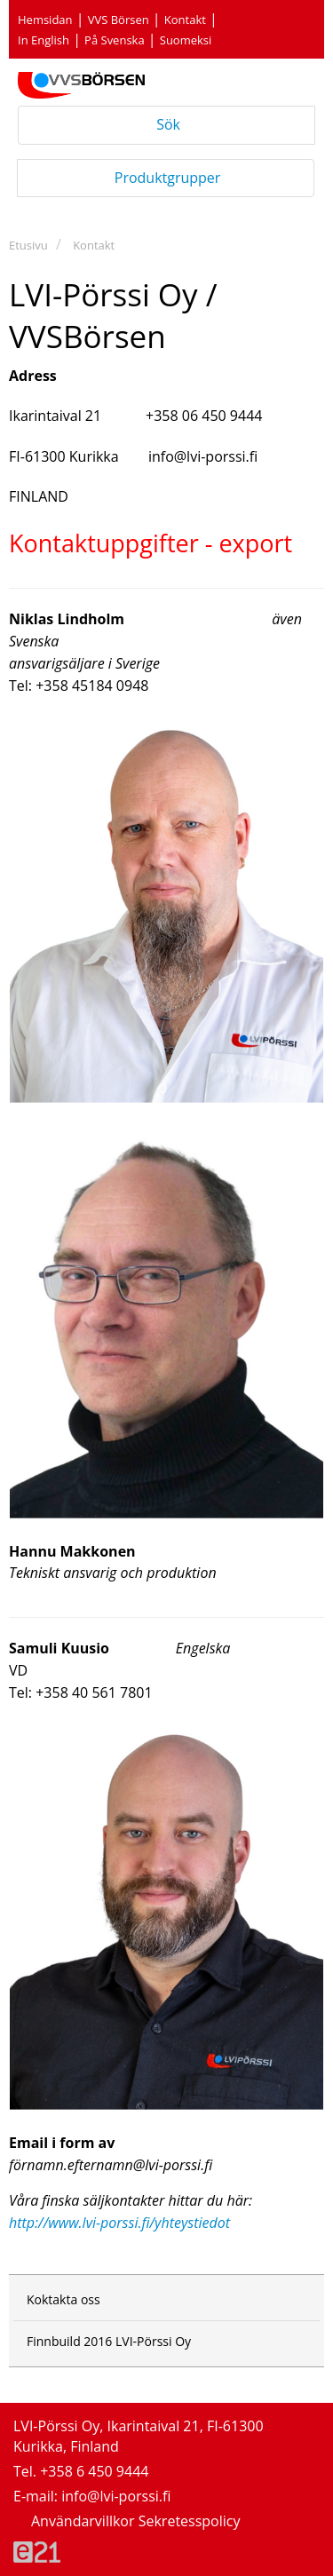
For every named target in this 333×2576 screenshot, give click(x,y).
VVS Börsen (118, 20)
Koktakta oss (63, 2299)
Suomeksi (186, 40)
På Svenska (114, 40)
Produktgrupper (168, 177)
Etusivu (28, 245)
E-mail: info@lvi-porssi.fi (91, 2496)
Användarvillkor (85, 2521)
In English (43, 40)
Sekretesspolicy (190, 2521)
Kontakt (185, 20)
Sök (166, 124)
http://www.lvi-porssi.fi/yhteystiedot (119, 2222)
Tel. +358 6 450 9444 (80, 2471)
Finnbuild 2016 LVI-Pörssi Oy (109, 2341)
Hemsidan (45, 20)
